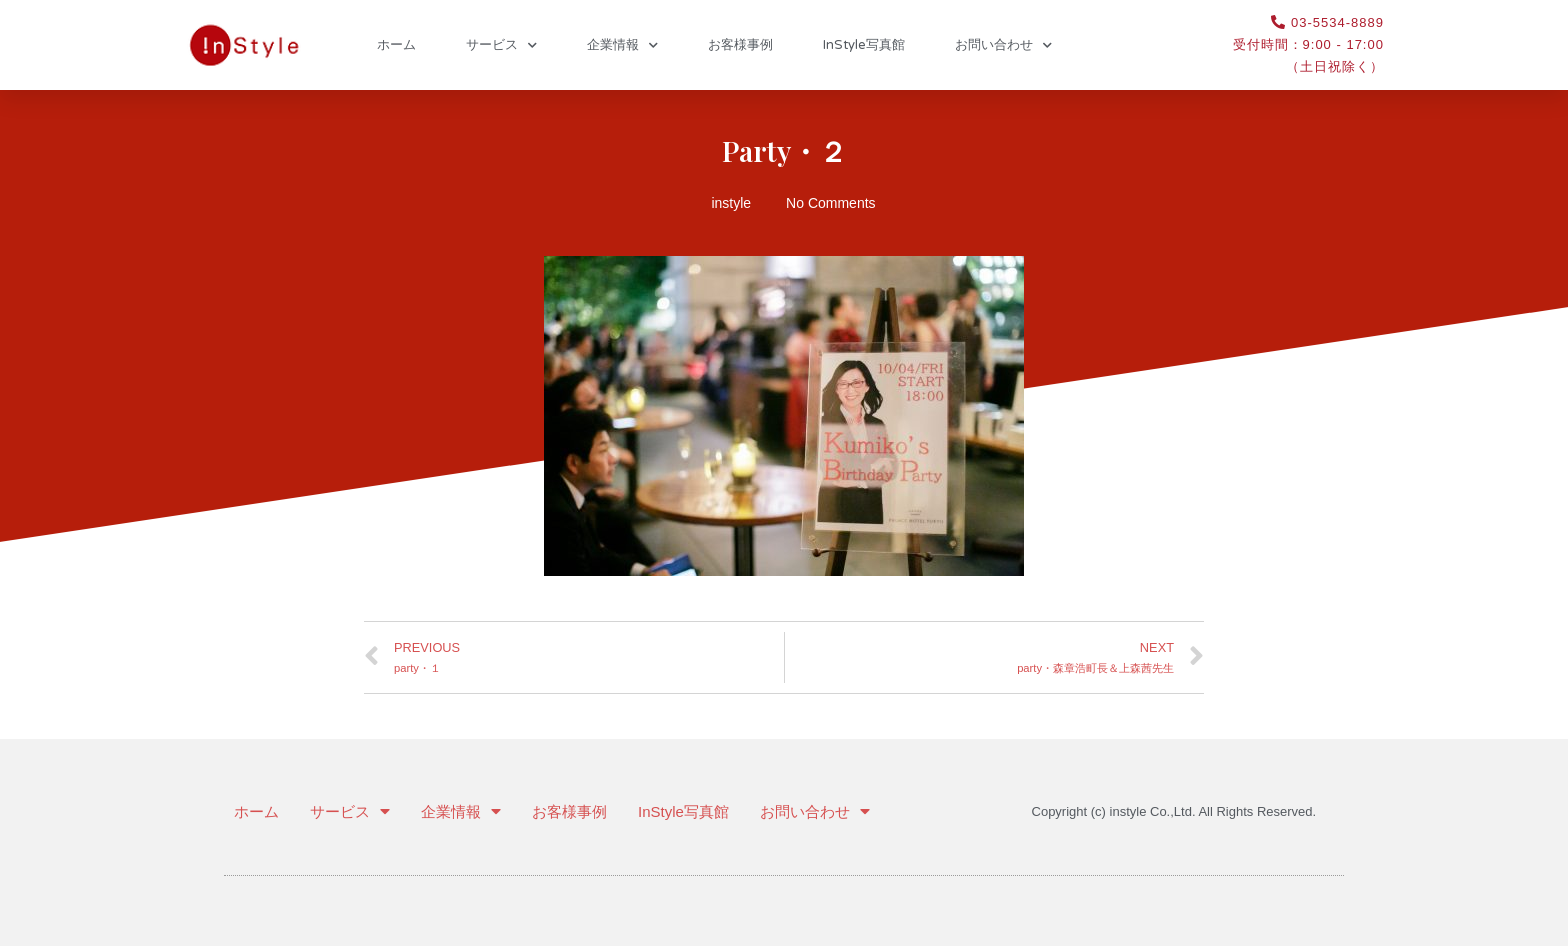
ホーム (396, 45)
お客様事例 (740, 45)
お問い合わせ (1003, 45)
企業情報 (622, 45)
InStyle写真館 (864, 45)
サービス (501, 45)
